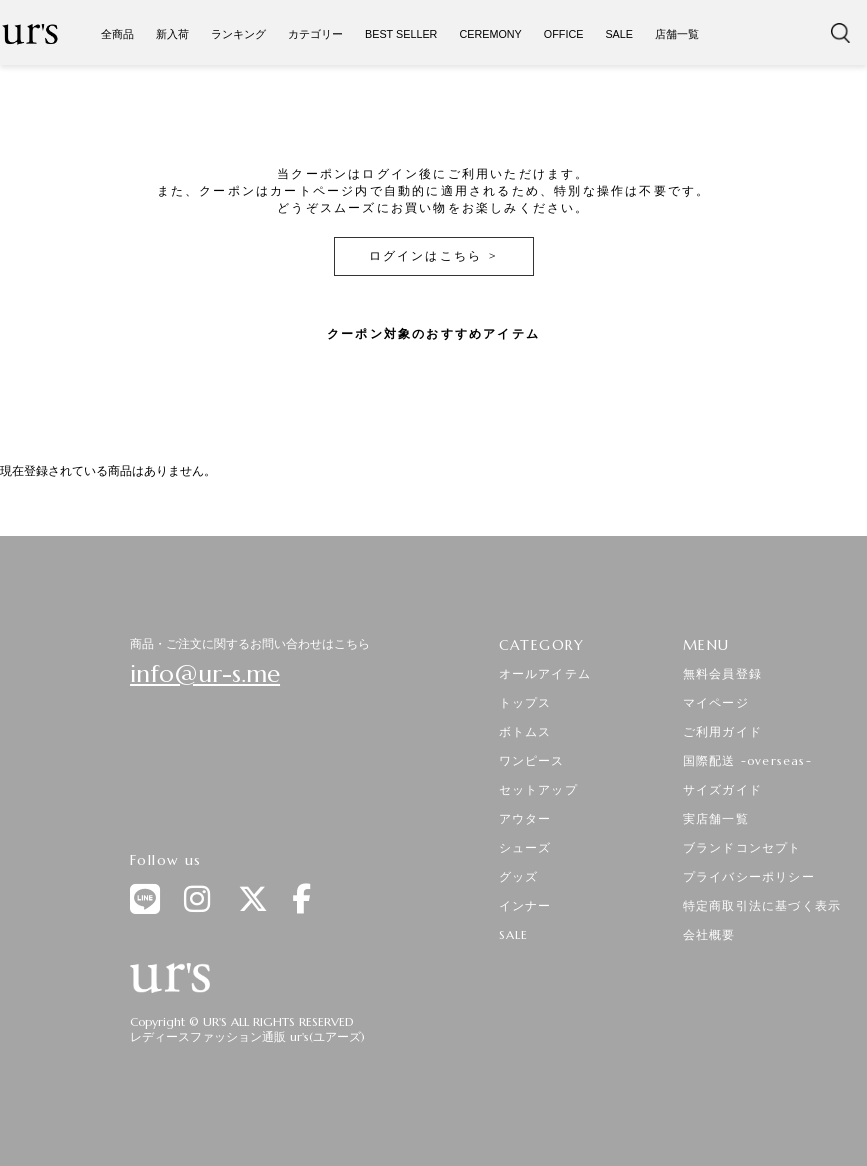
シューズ (525, 847)
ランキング (238, 34)
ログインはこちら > (434, 255)
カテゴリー (315, 34)
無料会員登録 (722, 673)
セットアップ (538, 789)
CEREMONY (490, 34)
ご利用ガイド (722, 731)
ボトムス (525, 731)
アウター (525, 818)
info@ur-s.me (205, 674)
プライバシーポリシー (749, 876)
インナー (525, 905)
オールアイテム (545, 673)
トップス (525, 702)
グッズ (519, 876)
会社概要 (709, 934)
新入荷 (172, 34)
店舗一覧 (677, 34)
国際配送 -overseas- (747, 760)
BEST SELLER (401, 34)
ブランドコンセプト (742, 847)
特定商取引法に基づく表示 (762, 905)
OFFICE (564, 34)
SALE (619, 34)
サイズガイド (722, 789)
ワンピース (532, 760)
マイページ (716, 702)
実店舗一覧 (716, 818)
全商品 (117, 34)
